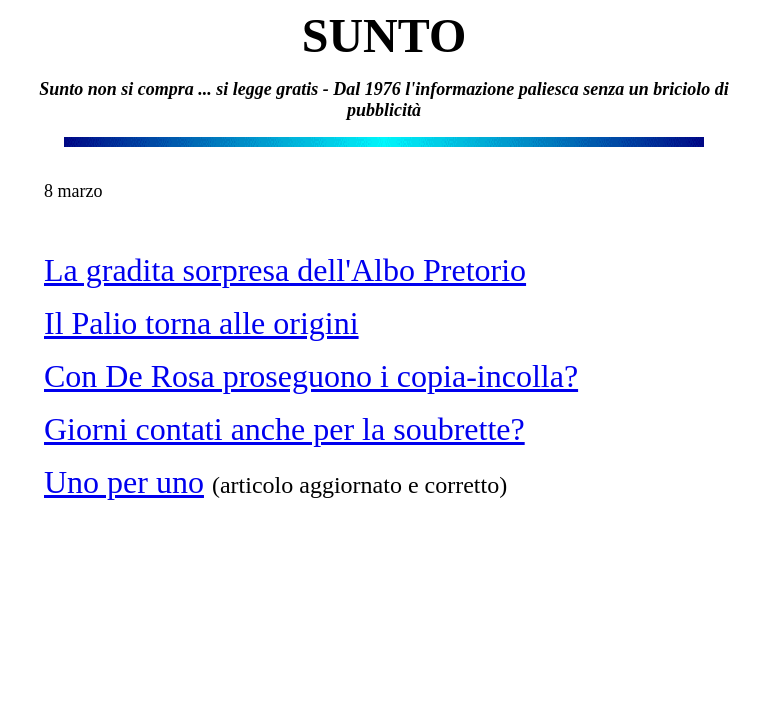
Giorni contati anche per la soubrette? (284, 429)
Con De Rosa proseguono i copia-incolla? (311, 376)
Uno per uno (124, 482)
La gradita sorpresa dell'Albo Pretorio (285, 270)
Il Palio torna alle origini (201, 323)
